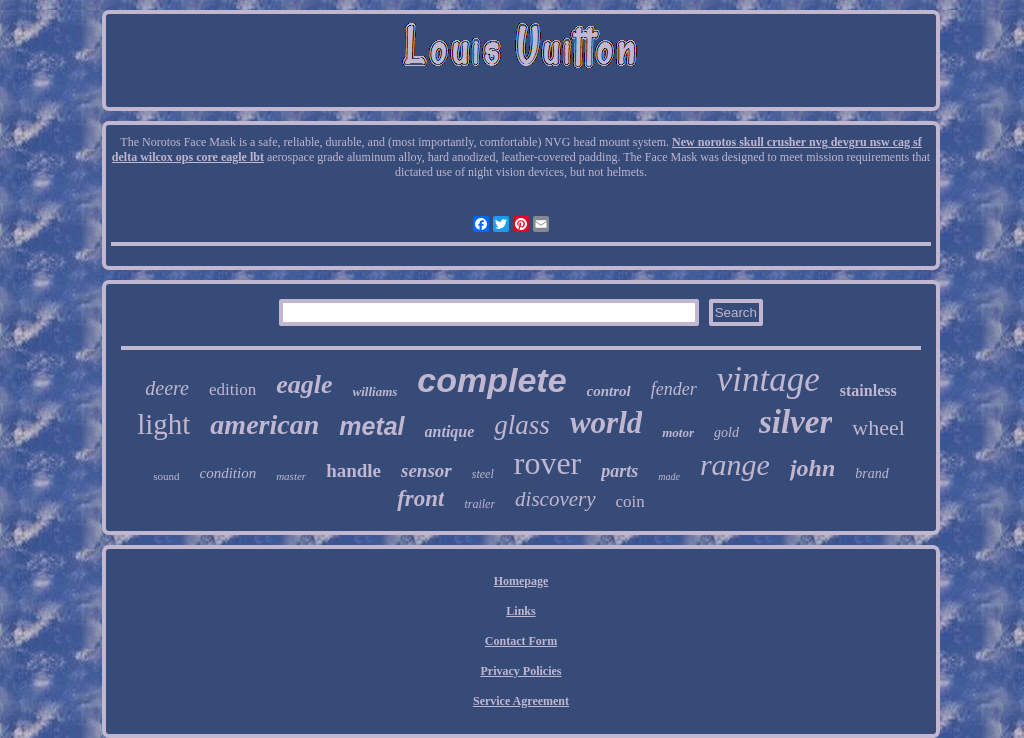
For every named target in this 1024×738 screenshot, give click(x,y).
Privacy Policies (521, 671)
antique (450, 431)
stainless (868, 390)
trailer (479, 504)
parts (619, 471)
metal (371, 426)
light (163, 424)
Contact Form (521, 641)
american (264, 424)
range (735, 464)
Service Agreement (521, 701)
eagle (304, 384)
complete (491, 380)
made (669, 476)
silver (795, 422)
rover (548, 463)
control (609, 391)
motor (678, 432)
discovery (555, 499)
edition (232, 389)
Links (520, 611)
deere (167, 388)
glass (522, 425)
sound (166, 476)
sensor (426, 470)
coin (630, 501)
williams (375, 391)
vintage (768, 379)
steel (483, 474)
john (812, 468)
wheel (878, 427)
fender (674, 389)
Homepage (521, 581)
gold (726, 432)
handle (353, 470)
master (291, 476)
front (420, 498)
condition (228, 473)
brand (871, 473)
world (606, 422)
